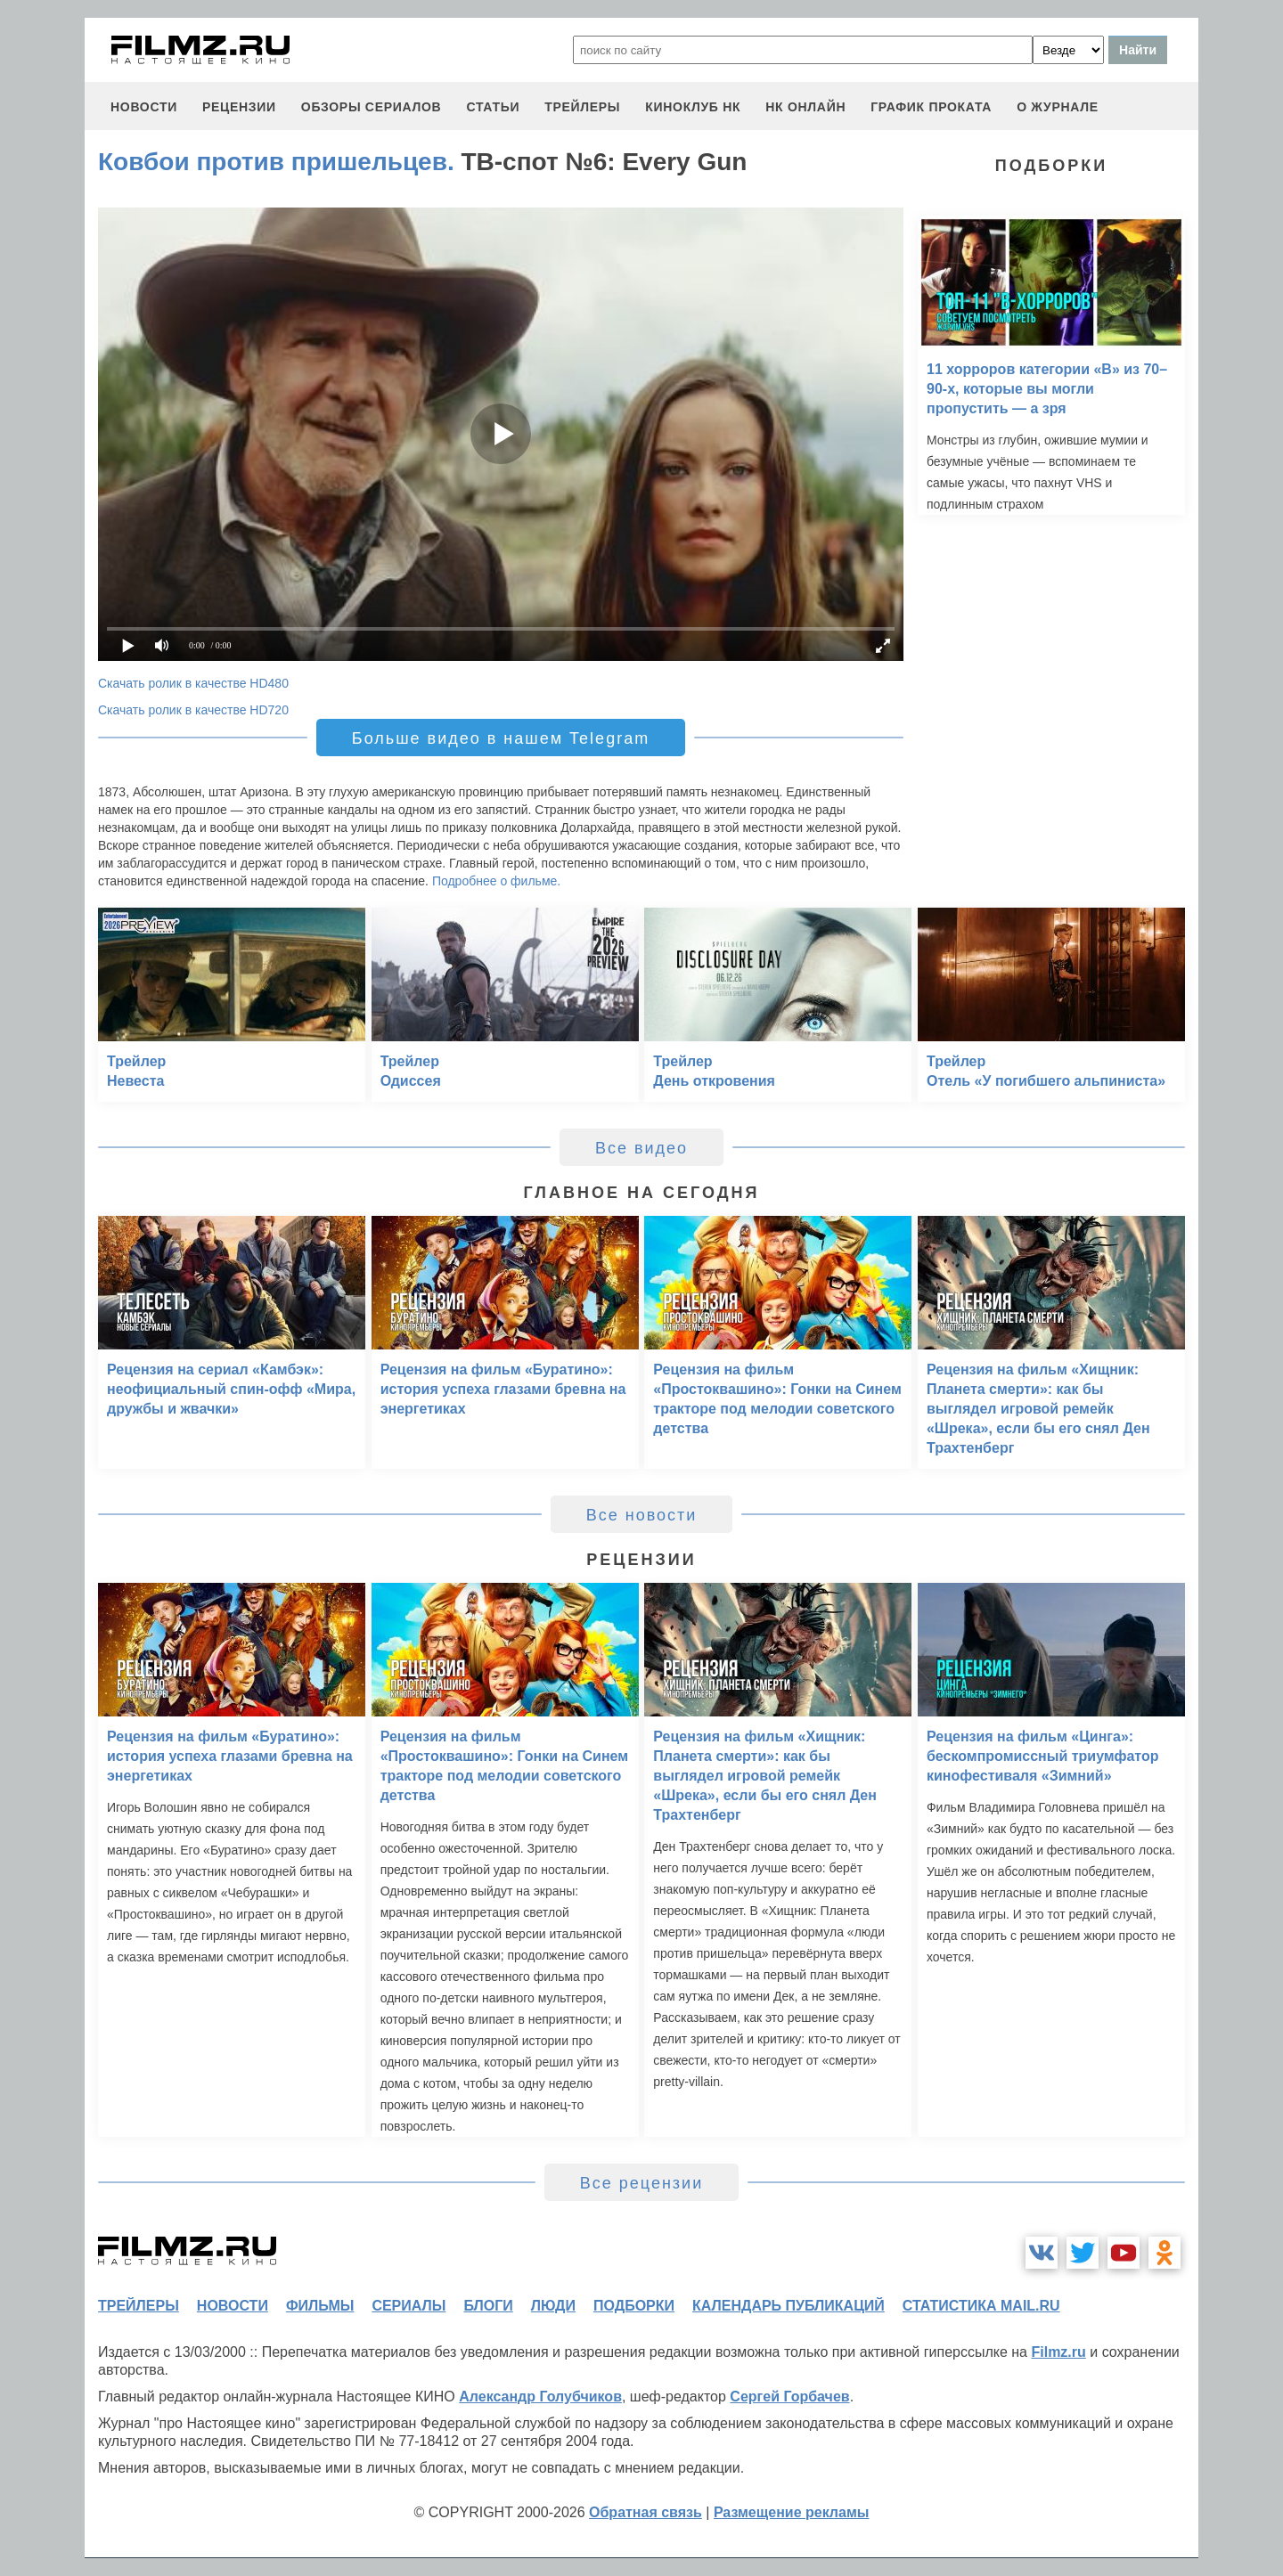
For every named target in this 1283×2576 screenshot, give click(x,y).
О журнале (1058, 107)
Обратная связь (645, 2512)
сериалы (408, 2305)
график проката (931, 107)
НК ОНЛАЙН (805, 107)
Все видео (641, 1148)
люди (553, 2305)
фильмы (320, 2305)
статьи (492, 107)
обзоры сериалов (371, 107)
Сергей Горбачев (789, 2396)
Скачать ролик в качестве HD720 (193, 710)
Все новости (642, 1515)
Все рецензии (641, 2183)
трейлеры (582, 107)
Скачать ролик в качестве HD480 (193, 683)
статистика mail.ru (981, 2305)
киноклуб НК (692, 107)
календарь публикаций (788, 2305)
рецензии (239, 107)
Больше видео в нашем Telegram (501, 738)
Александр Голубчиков (540, 2396)
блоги (487, 2305)
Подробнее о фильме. (496, 881)
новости (143, 107)
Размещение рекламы (792, 2512)
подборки (633, 2305)
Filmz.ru (1058, 2352)
